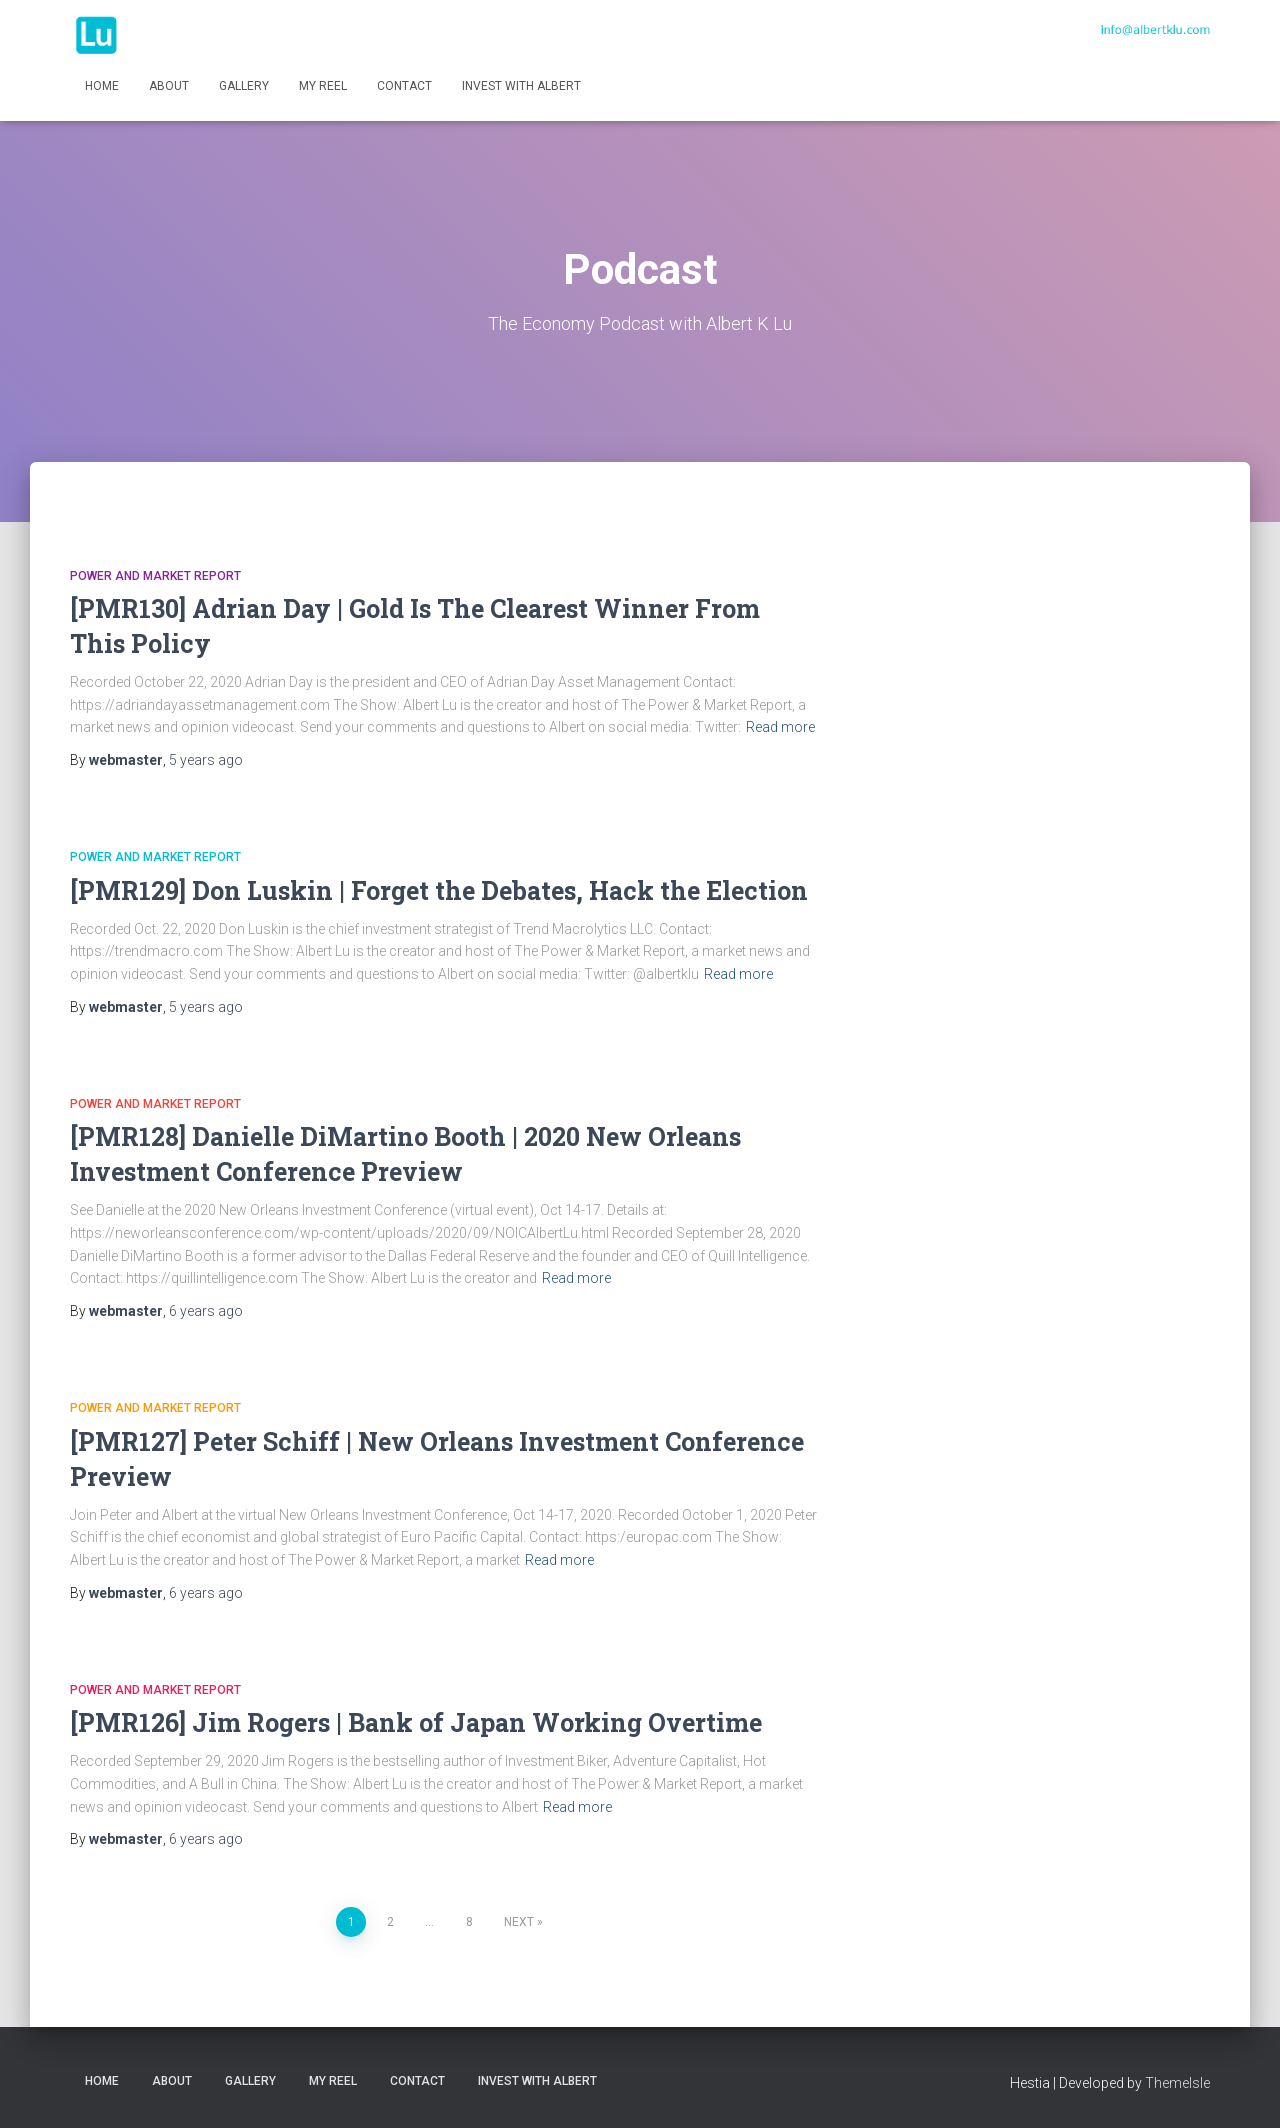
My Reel (323, 86)
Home (102, 86)
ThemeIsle (1177, 2083)
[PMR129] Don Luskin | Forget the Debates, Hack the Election (439, 890)
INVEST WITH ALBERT (521, 86)
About (169, 86)
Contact (404, 86)
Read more (780, 727)
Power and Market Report (155, 576)
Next (519, 1922)
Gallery (244, 86)
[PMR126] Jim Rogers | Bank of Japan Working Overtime (416, 1722)
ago (206, 760)
